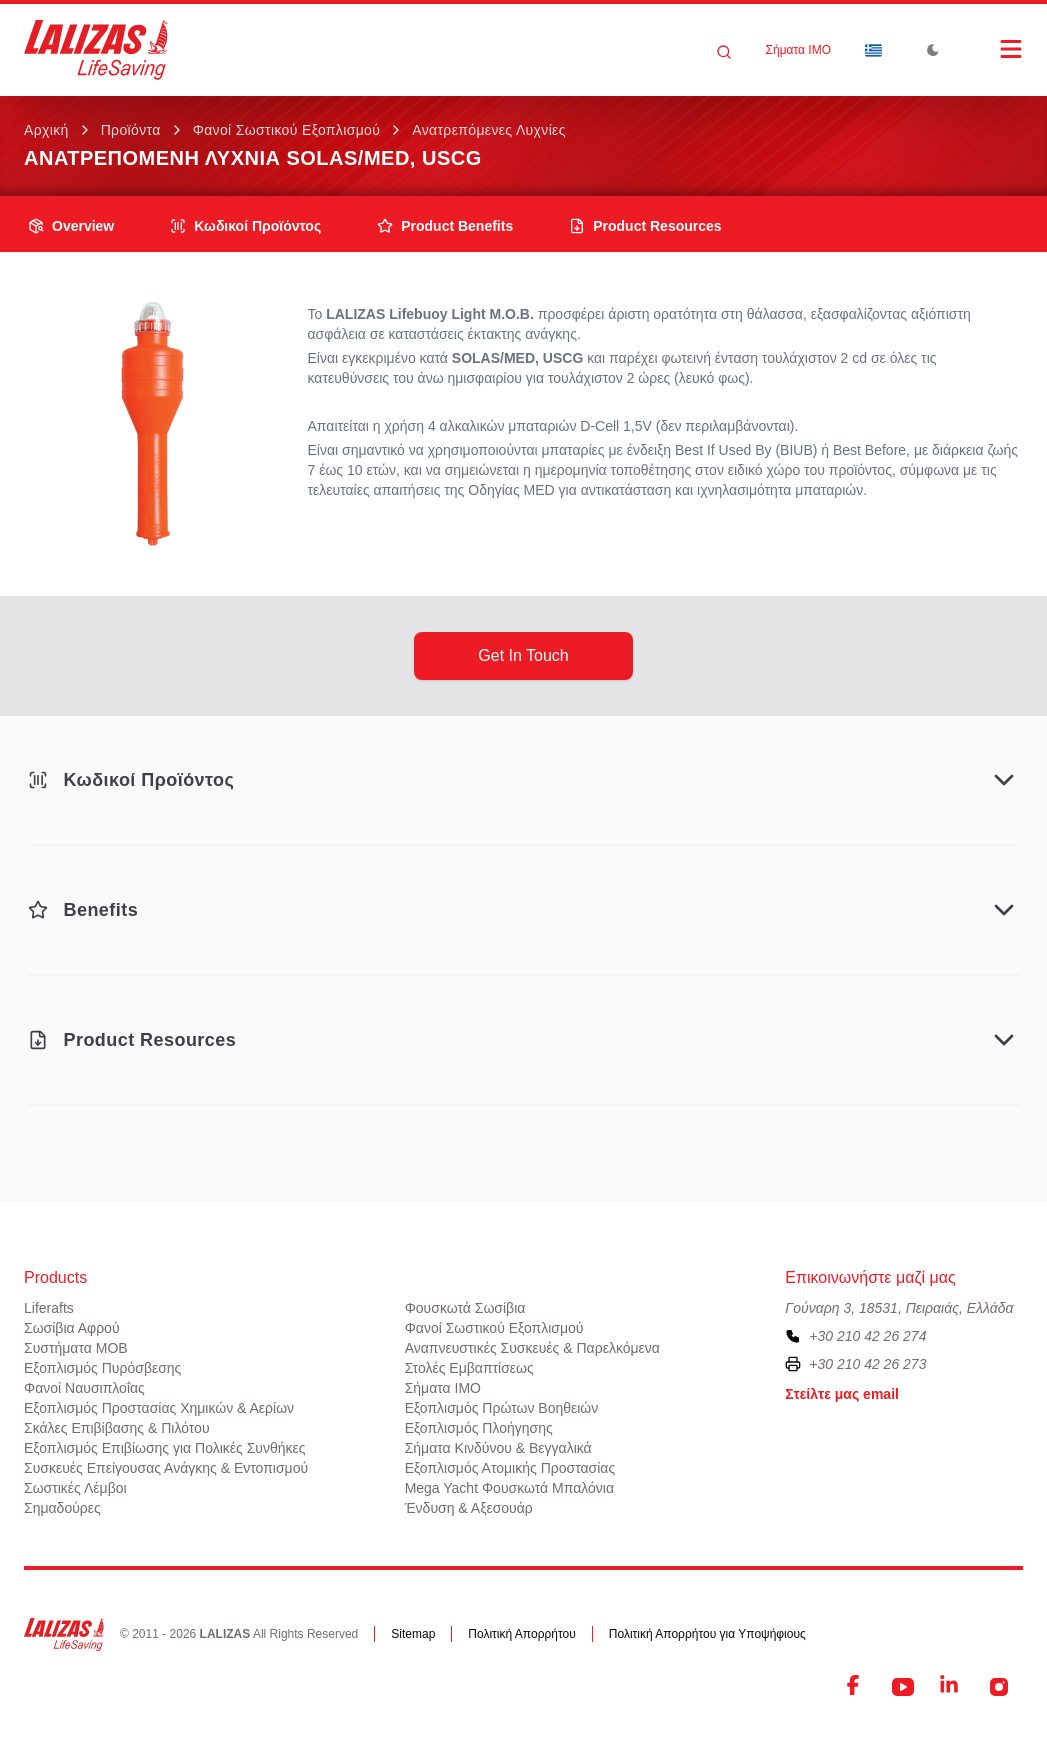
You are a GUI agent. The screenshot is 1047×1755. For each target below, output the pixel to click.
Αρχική (46, 130)
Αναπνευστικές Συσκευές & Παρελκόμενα (532, 1348)
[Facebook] (855, 1687)
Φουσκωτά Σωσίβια (465, 1308)
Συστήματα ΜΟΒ (76, 1348)
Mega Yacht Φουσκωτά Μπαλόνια (509, 1488)
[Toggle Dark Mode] (933, 50)
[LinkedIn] (951, 1687)
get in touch (523, 655)
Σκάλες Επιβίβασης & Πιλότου (117, 1428)
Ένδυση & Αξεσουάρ (469, 1508)
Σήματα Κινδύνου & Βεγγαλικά (498, 1448)
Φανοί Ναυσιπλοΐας (84, 1388)
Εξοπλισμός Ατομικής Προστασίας (510, 1468)
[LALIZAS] (96, 50)
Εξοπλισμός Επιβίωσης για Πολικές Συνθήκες (165, 1448)
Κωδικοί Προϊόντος (245, 226)
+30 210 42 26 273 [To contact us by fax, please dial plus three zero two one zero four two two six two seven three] (867, 1364)
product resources (645, 226)
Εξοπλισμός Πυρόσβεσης (102, 1368)
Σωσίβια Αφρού (72, 1328)
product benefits (445, 226)
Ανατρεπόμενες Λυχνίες (489, 130)
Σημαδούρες (62, 1508)
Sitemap (413, 1634)
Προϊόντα (131, 130)
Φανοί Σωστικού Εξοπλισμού (287, 130)
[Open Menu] (991, 49)
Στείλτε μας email (842, 1394)
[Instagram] (999, 1687)
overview (71, 226)
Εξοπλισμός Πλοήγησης (479, 1428)
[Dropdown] (873, 50)
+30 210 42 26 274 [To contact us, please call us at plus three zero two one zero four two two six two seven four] (867, 1336)
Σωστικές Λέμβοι (75, 1488)
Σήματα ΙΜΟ (798, 50)
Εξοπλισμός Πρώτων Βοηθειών (502, 1408)
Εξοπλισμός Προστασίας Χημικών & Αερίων (159, 1408)
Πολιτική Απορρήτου (521, 1634)
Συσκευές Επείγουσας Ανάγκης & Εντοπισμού (166, 1468)
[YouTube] (903, 1687)
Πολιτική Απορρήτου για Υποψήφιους (707, 1634)
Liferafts (49, 1308)
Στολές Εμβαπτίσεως (469, 1368)
